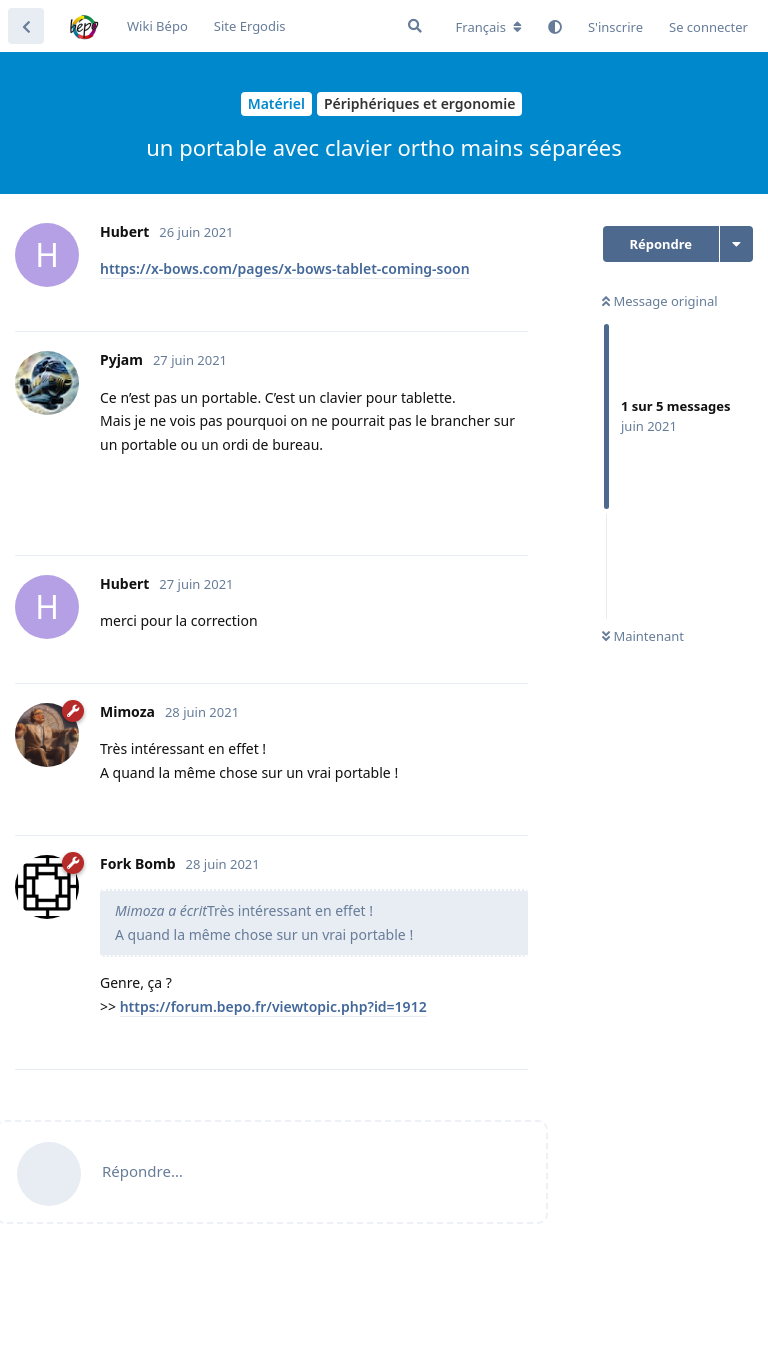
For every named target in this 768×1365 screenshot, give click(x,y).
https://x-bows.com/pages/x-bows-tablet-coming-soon (285, 268)
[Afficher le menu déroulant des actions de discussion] (736, 244)
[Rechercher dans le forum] (415, 26)
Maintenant (643, 636)
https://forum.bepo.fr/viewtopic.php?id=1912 (273, 1006)
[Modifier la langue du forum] (489, 27)
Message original (660, 301)
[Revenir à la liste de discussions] (26, 26)
